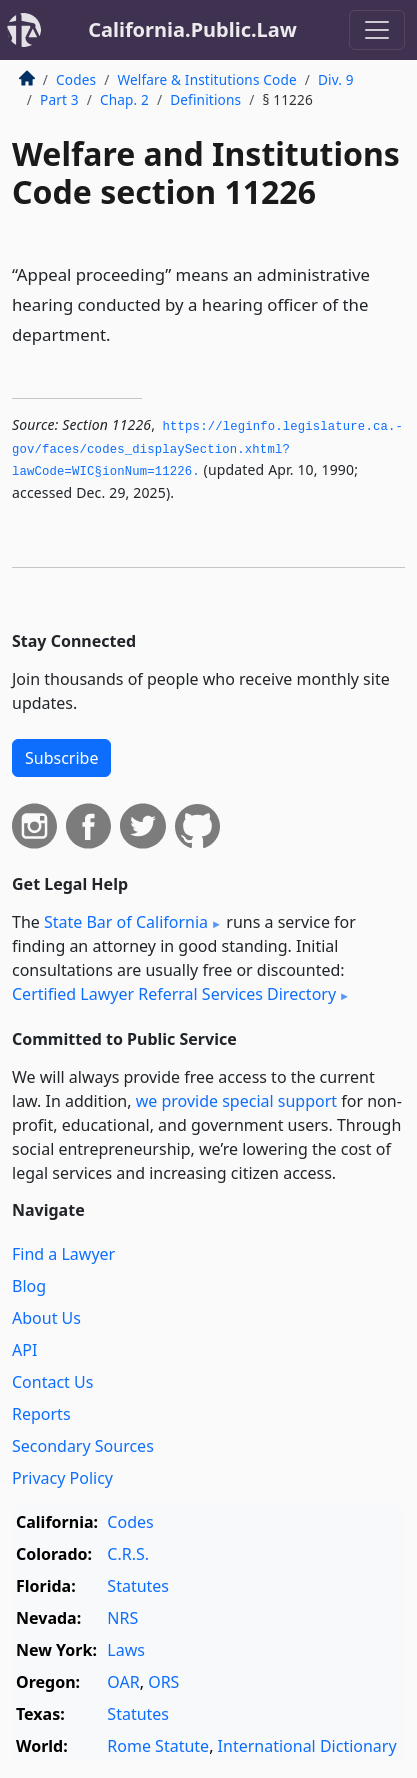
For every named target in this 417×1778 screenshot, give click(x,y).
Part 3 (59, 99)
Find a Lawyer (63, 1254)
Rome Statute (158, 1746)
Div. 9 (336, 79)
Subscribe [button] (61, 758)
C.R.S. (128, 1554)
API (24, 1350)
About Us (46, 1318)
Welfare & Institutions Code (206, 79)
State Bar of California (126, 922)
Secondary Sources (83, 1446)
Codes (76, 79)
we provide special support (236, 1101)
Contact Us (52, 1382)
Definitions (205, 99)
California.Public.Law (192, 29)
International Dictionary (307, 1746)
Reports (41, 1414)
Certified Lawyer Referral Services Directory (174, 994)
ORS (163, 1682)
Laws (126, 1650)
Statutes (138, 1586)
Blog (29, 1286)
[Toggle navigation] (377, 30)
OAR (123, 1682)
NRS (122, 1618)
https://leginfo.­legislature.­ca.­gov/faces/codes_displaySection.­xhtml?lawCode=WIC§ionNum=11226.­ (207, 449)
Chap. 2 (124, 99)
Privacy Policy (62, 1478)
